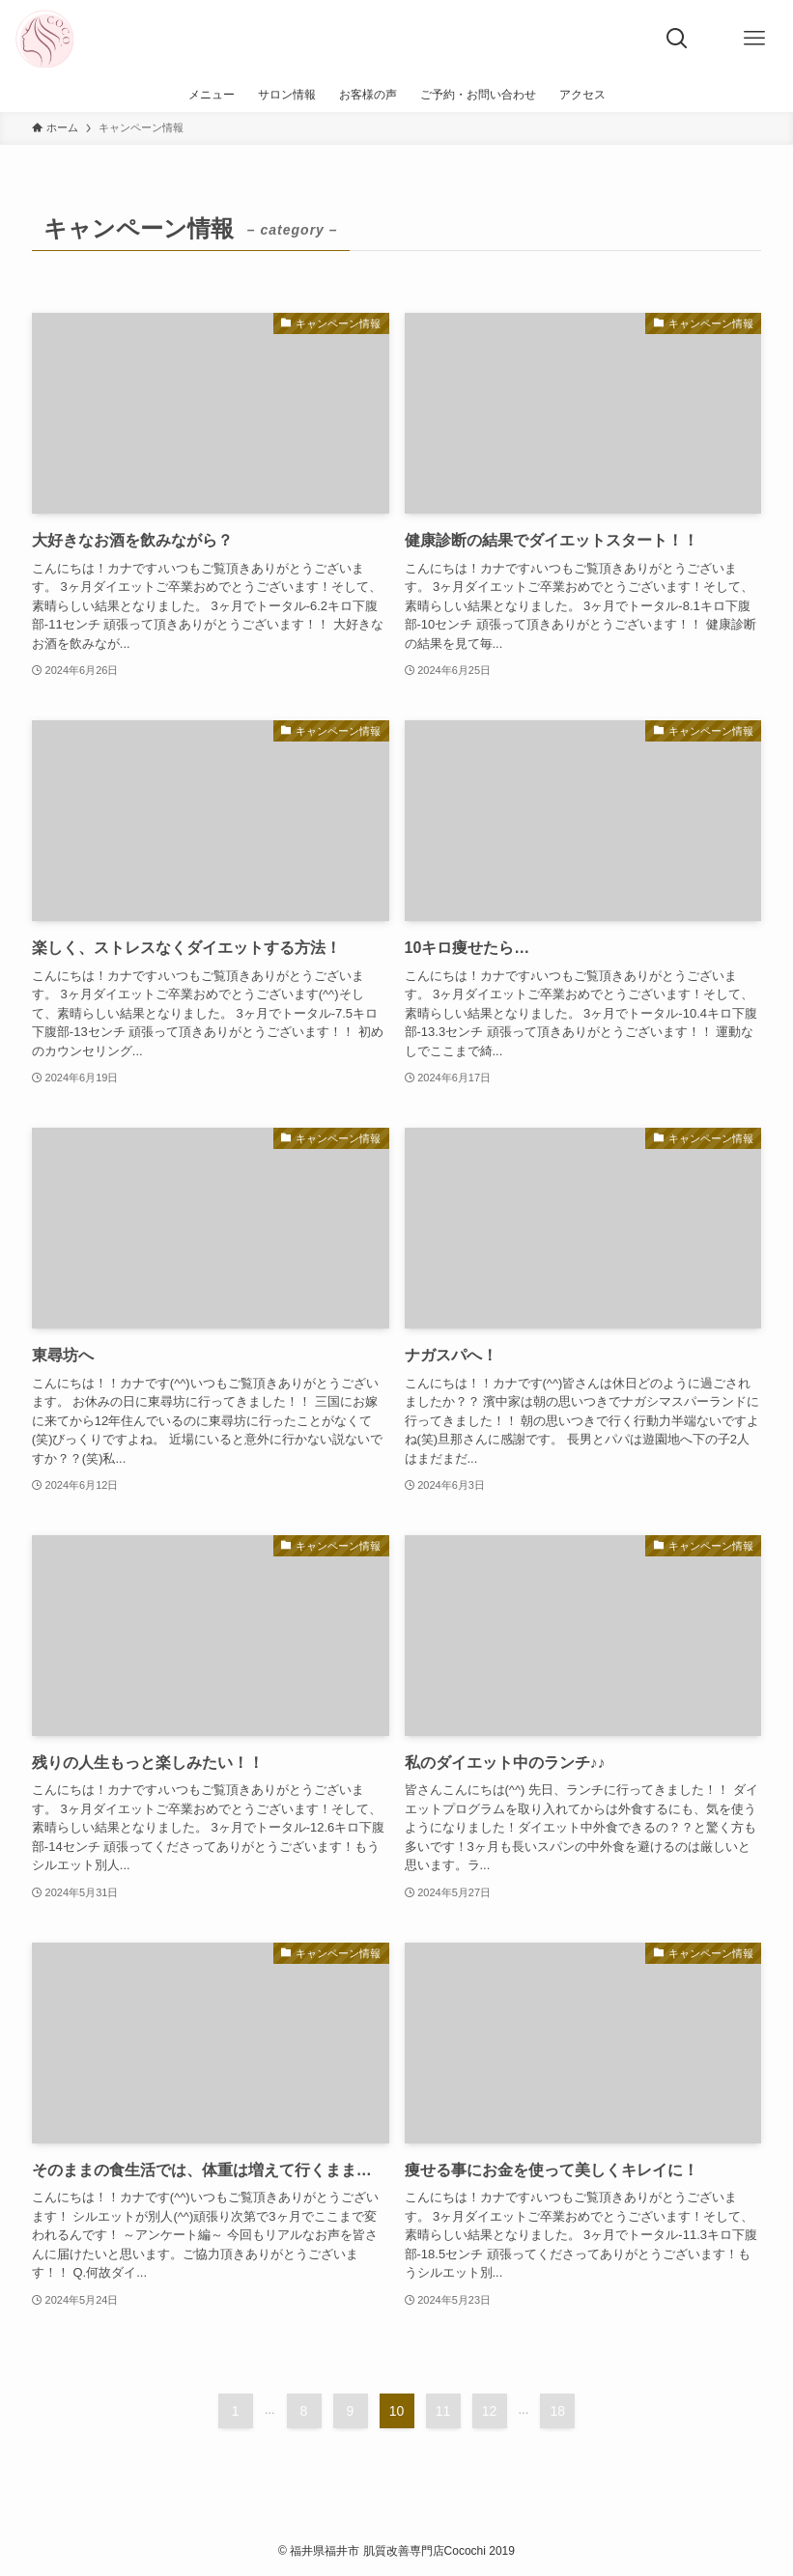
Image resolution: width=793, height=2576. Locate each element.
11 (443, 2411)
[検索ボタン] (677, 38)
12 (489, 2411)
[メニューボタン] (754, 38)
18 (558, 2411)
